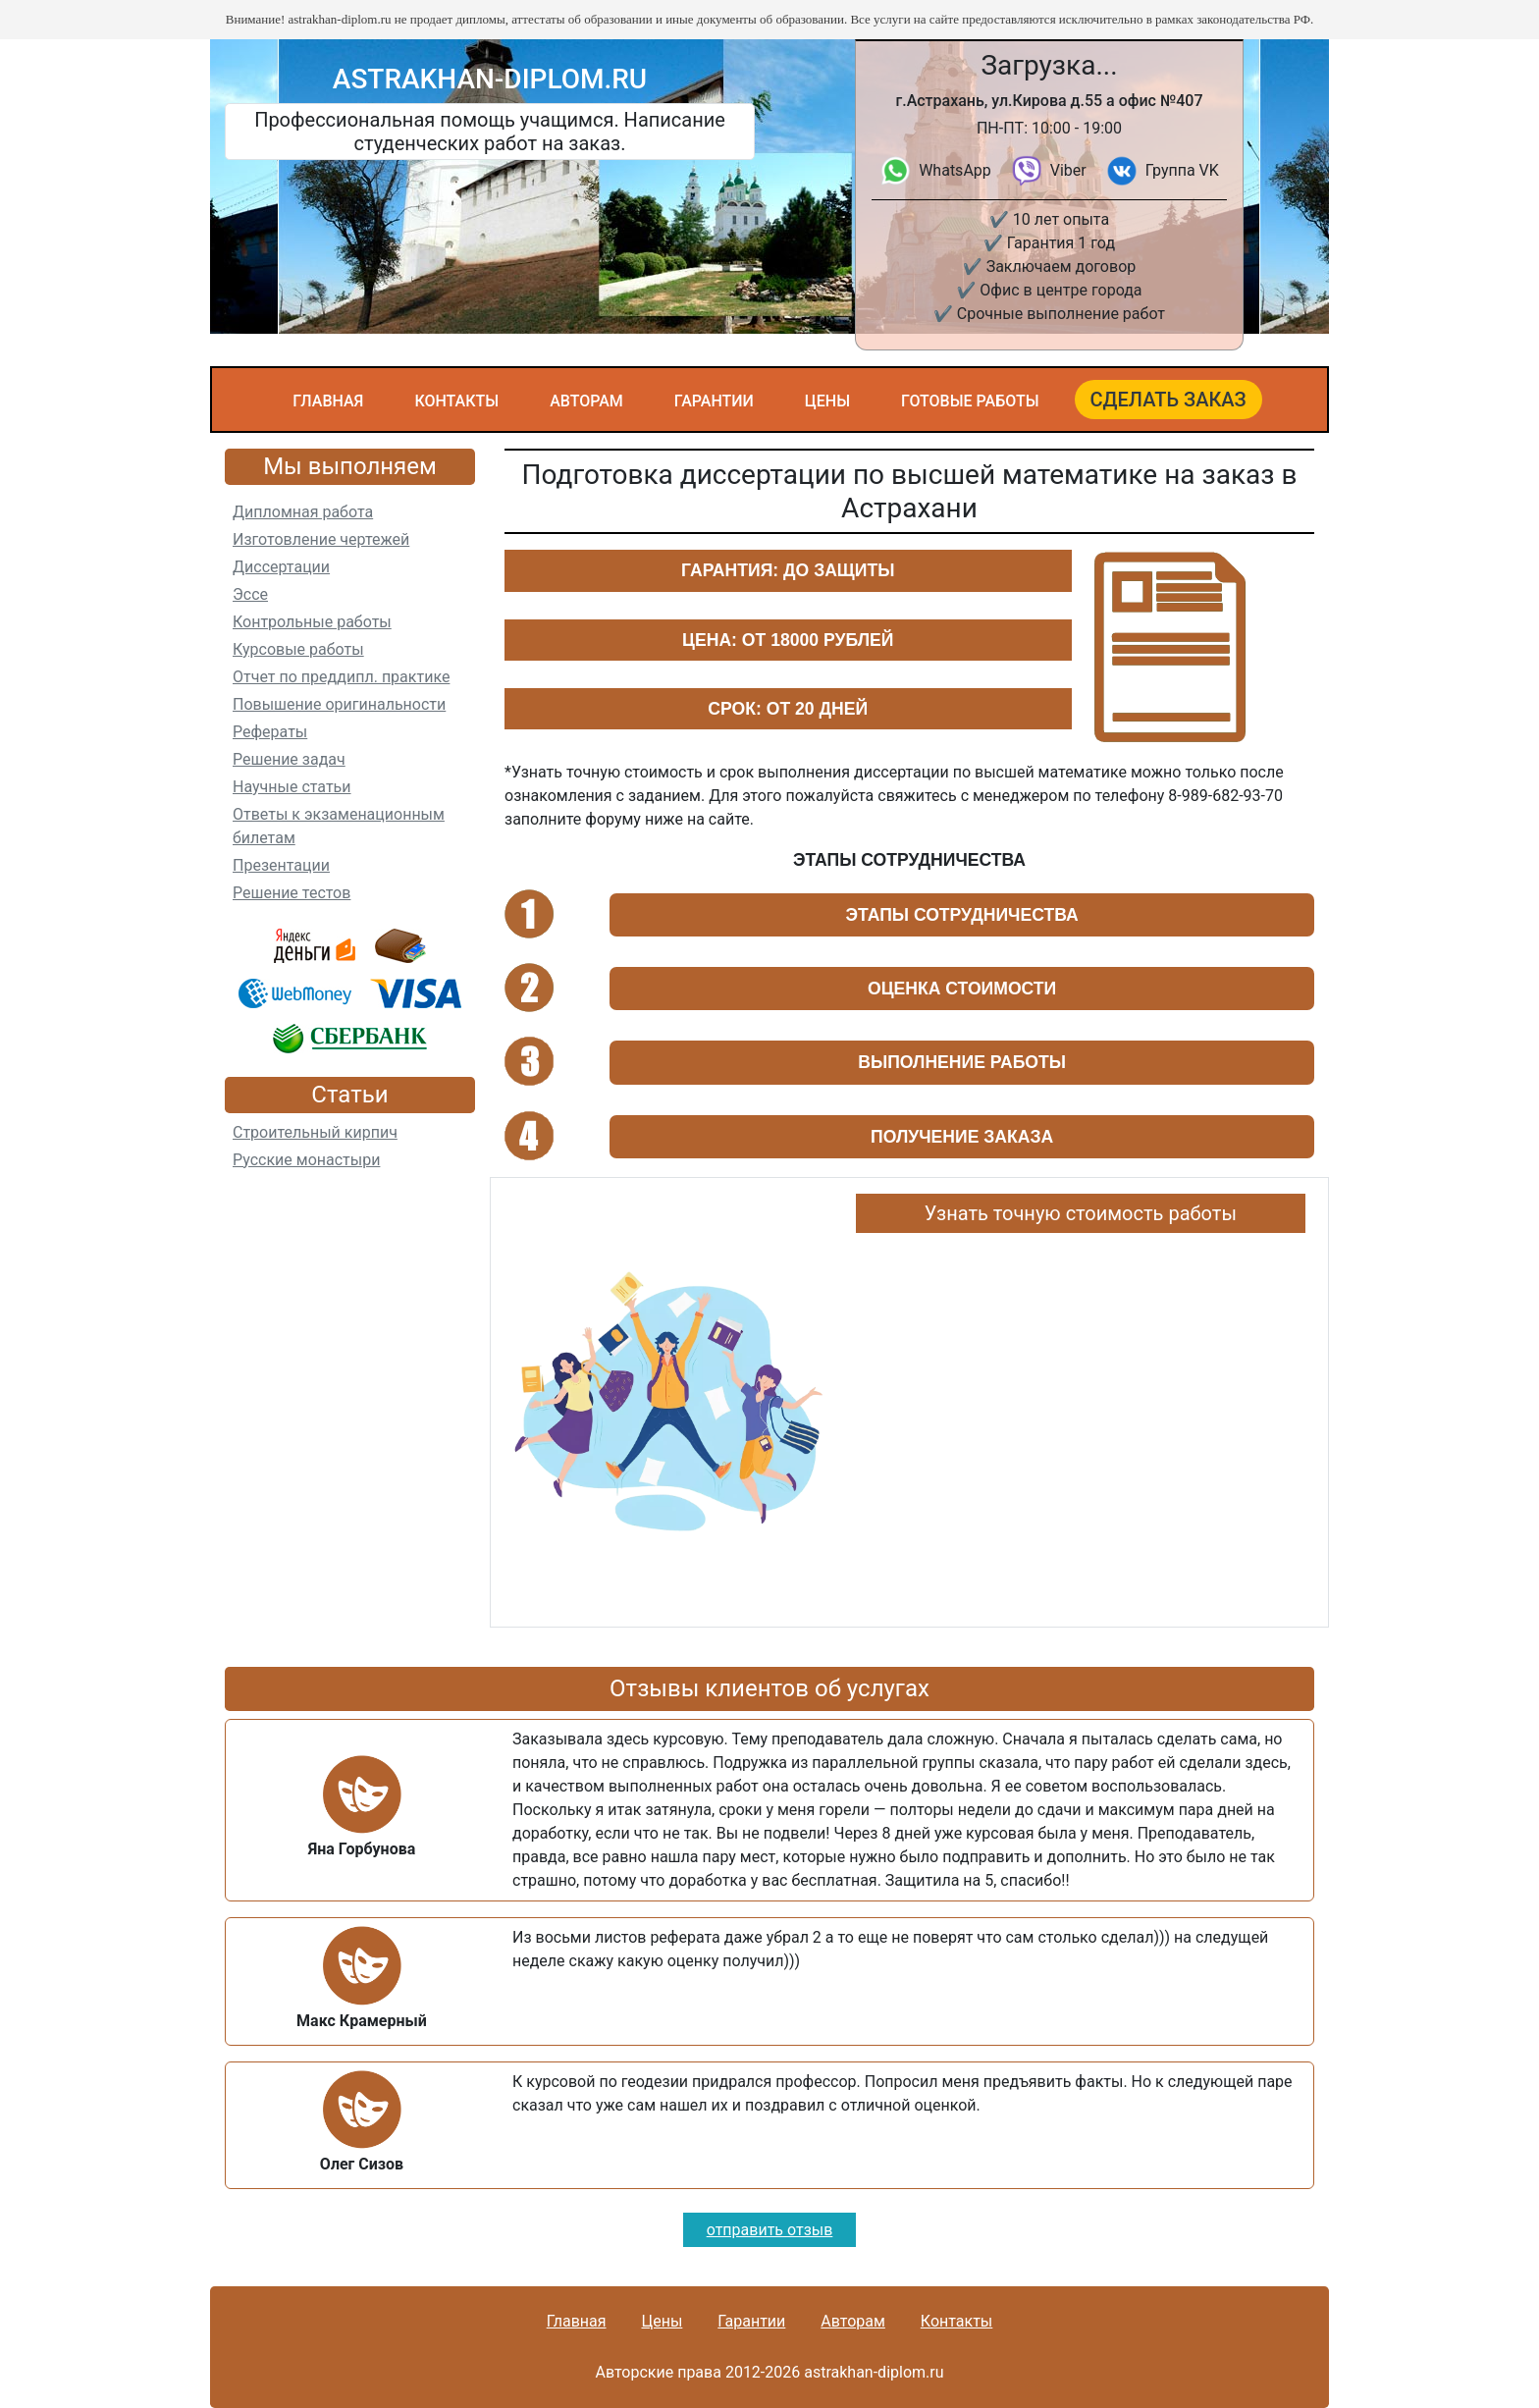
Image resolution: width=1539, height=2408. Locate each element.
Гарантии (714, 401)
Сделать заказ (1168, 399)
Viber (1068, 170)
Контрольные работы (312, 622)
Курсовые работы (298, 649)
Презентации (281, 865)
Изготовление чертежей (321, 539)
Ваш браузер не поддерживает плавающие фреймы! (1080, 1422)
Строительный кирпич (315, 1132)
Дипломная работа (303, 512)
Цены (827, 401)
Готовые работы (970, 401)
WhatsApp (955, 170)
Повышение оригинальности (339, 704)
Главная (327, 401)
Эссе (250, 594)
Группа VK (1182, 170)
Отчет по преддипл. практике (341, 677)
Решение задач (289, 759)
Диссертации (281, 567)
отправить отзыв (770, 2230)
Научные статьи (292, 786)
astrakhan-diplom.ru (490, 79)
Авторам (586, 401)
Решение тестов (291, 892)
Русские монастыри (306, 1159)
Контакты (456, 401)
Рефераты (270, 731)
